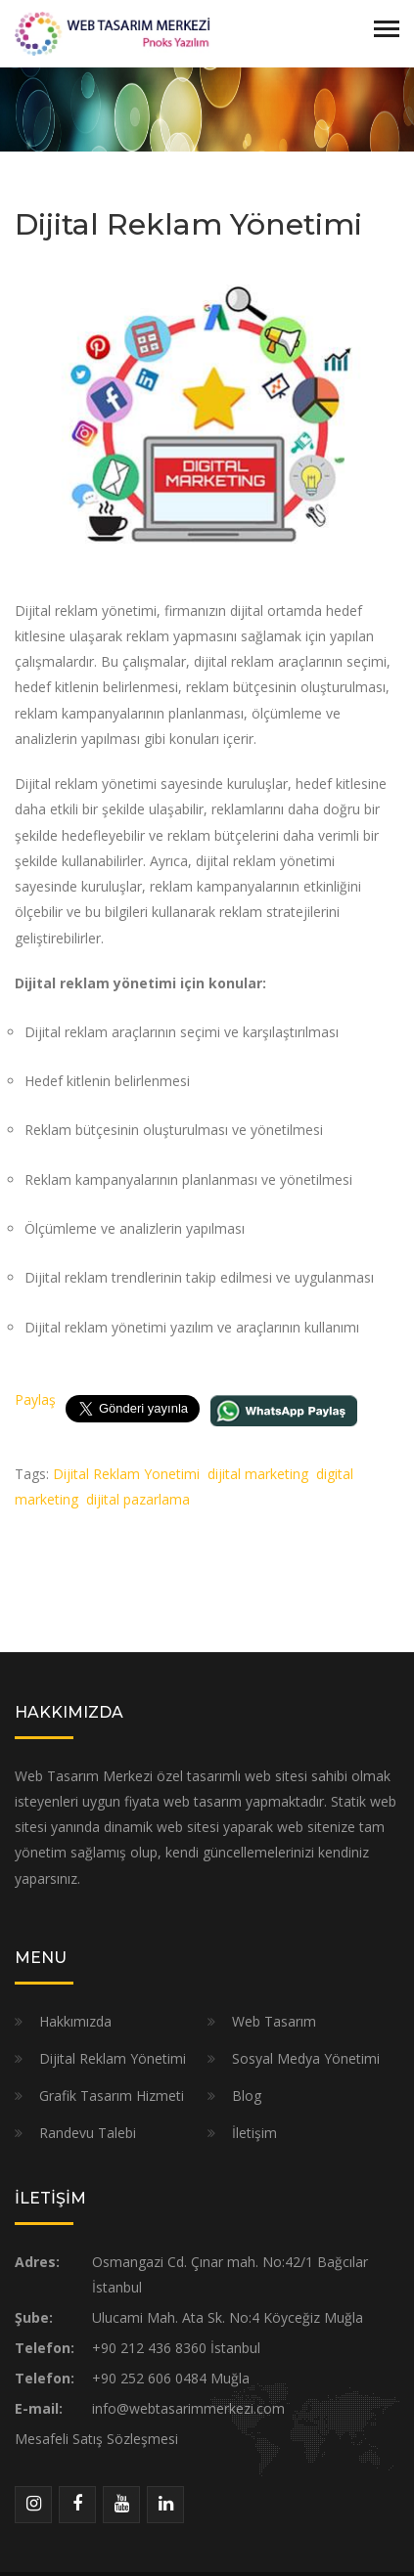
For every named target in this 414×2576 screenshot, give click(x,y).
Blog (246, 2095)
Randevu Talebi (87, 2132)
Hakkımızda (75, 2021)
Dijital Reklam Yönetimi (112, 2058)
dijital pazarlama (138, 1499)
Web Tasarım (274, 2021)
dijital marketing (257, 1473)
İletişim (254, 2132)
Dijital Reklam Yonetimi (126, 1473)
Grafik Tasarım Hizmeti (111, 2095)
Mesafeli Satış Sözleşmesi (96, 2438)
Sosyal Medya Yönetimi (306, 2058)
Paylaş (35, 1399)
